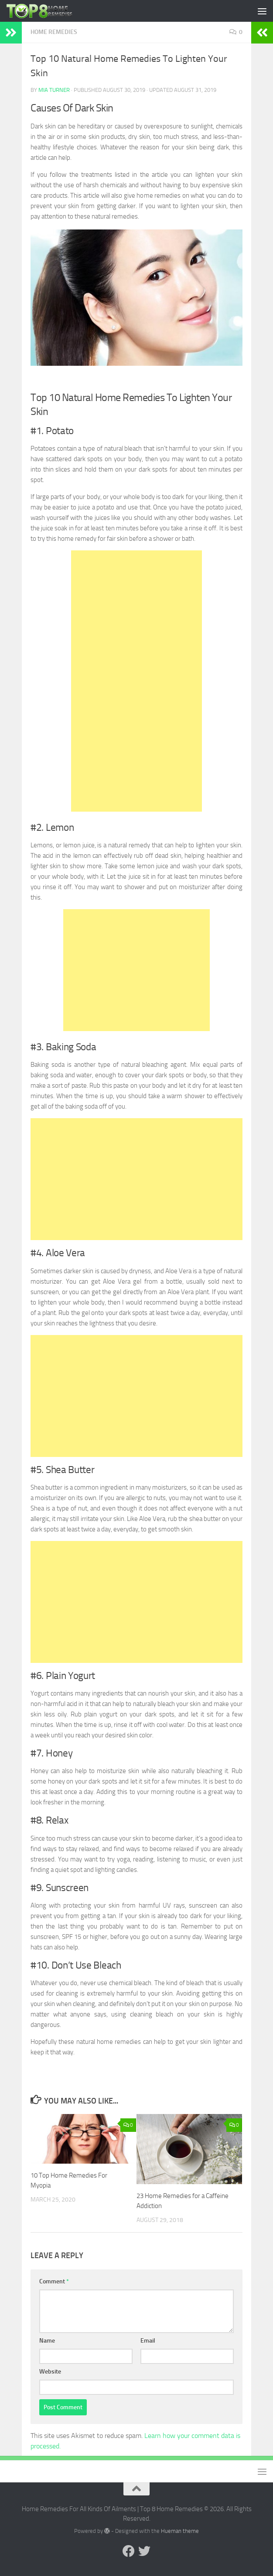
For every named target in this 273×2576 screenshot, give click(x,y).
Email (147, 2340)
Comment (54, 2281)
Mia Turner (54, 90)
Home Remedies (54, 32)
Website (50, 2371)
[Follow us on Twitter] (144, 2551)
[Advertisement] (136, 681)
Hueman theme (180, 2531)
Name (47, 2340)
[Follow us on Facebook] (129, 2551)
